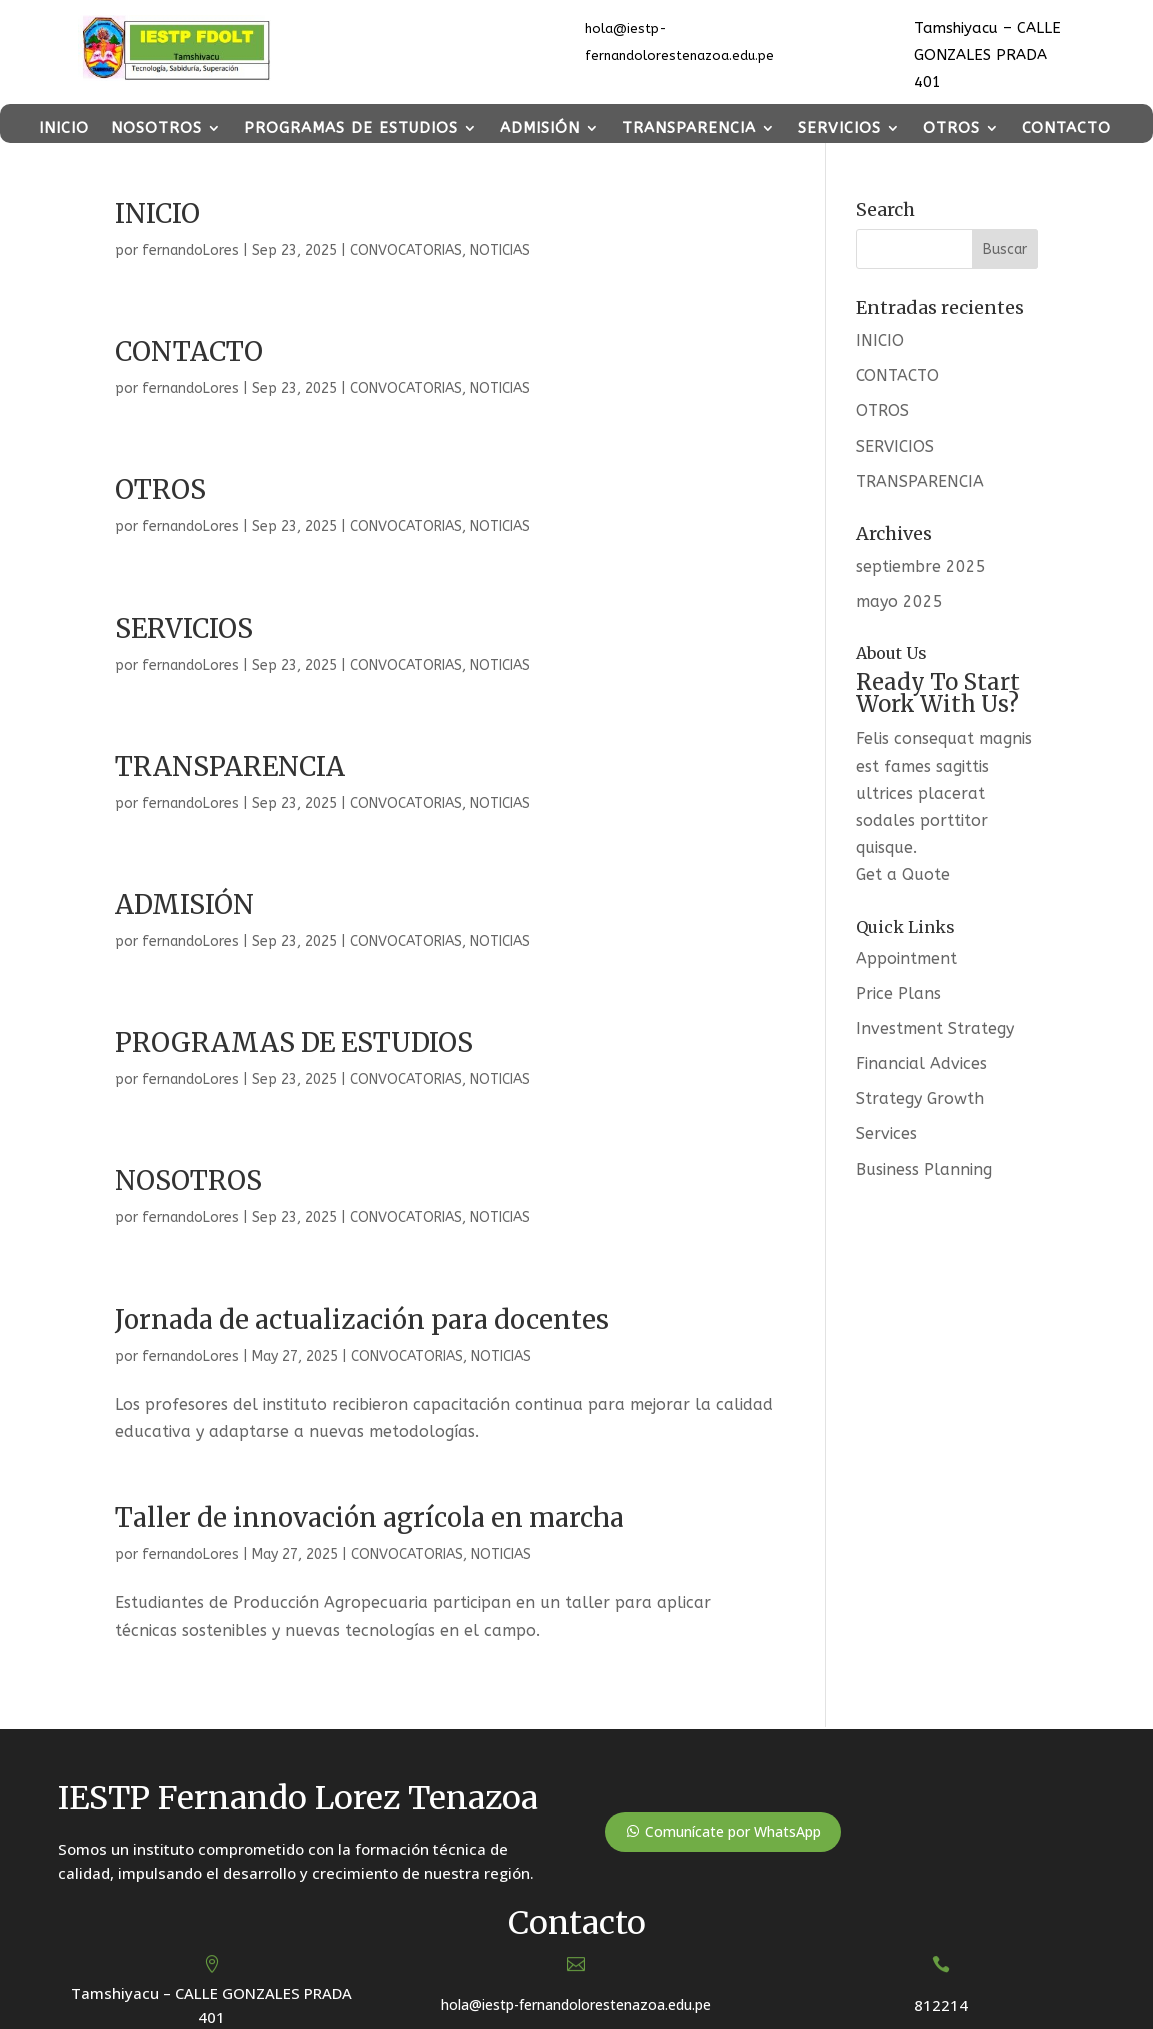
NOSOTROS (156, 128)
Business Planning (924, 1169)
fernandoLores (190, 250)
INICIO (64, 128)
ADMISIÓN (540, 128)
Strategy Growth (920, 1098)
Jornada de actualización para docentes (362, 1319)
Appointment (906, 958)
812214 (941, 2005)
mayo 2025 (899, 601)
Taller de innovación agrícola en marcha (369, 1517)
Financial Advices (921, 1063)
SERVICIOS (839, 128)
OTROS (951, 128)
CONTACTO (1066, 128)
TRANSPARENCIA (689, 128)
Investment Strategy (935, 1028)
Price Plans (898, 993)
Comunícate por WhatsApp (733, 1831)
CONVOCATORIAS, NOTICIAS (440, 250)
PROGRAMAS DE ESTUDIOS (351, 128)
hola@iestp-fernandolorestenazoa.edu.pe (576, 2004)
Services (886, 1133)
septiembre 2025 (921, 566)
